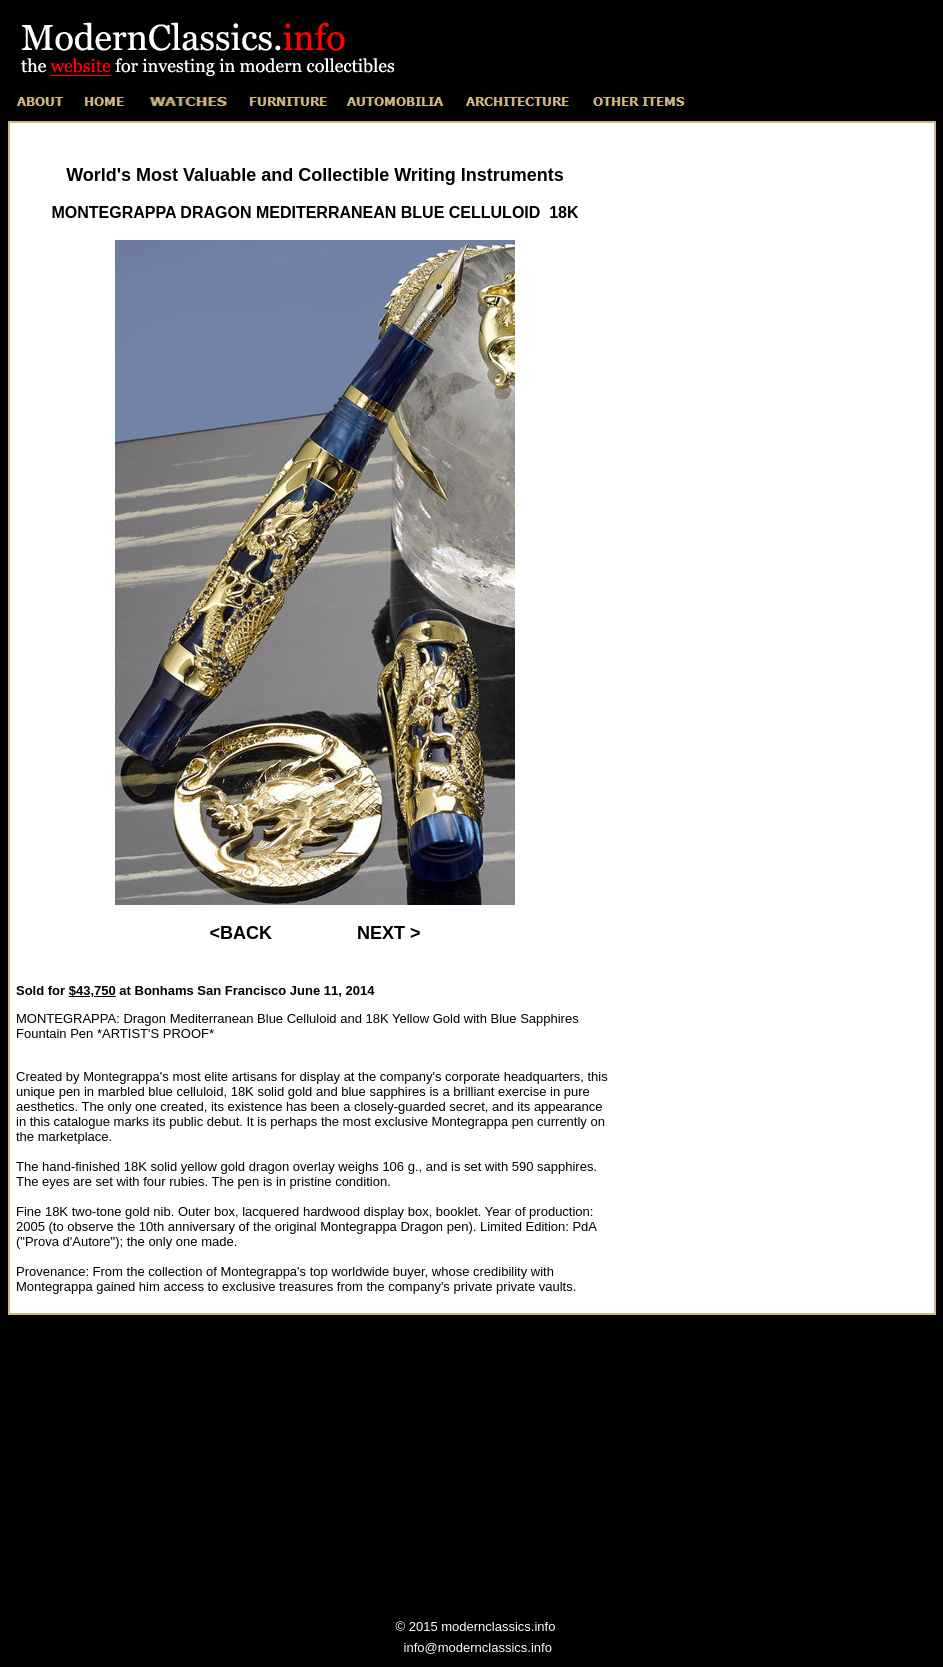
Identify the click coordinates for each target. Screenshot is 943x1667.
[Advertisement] (775, 546)
